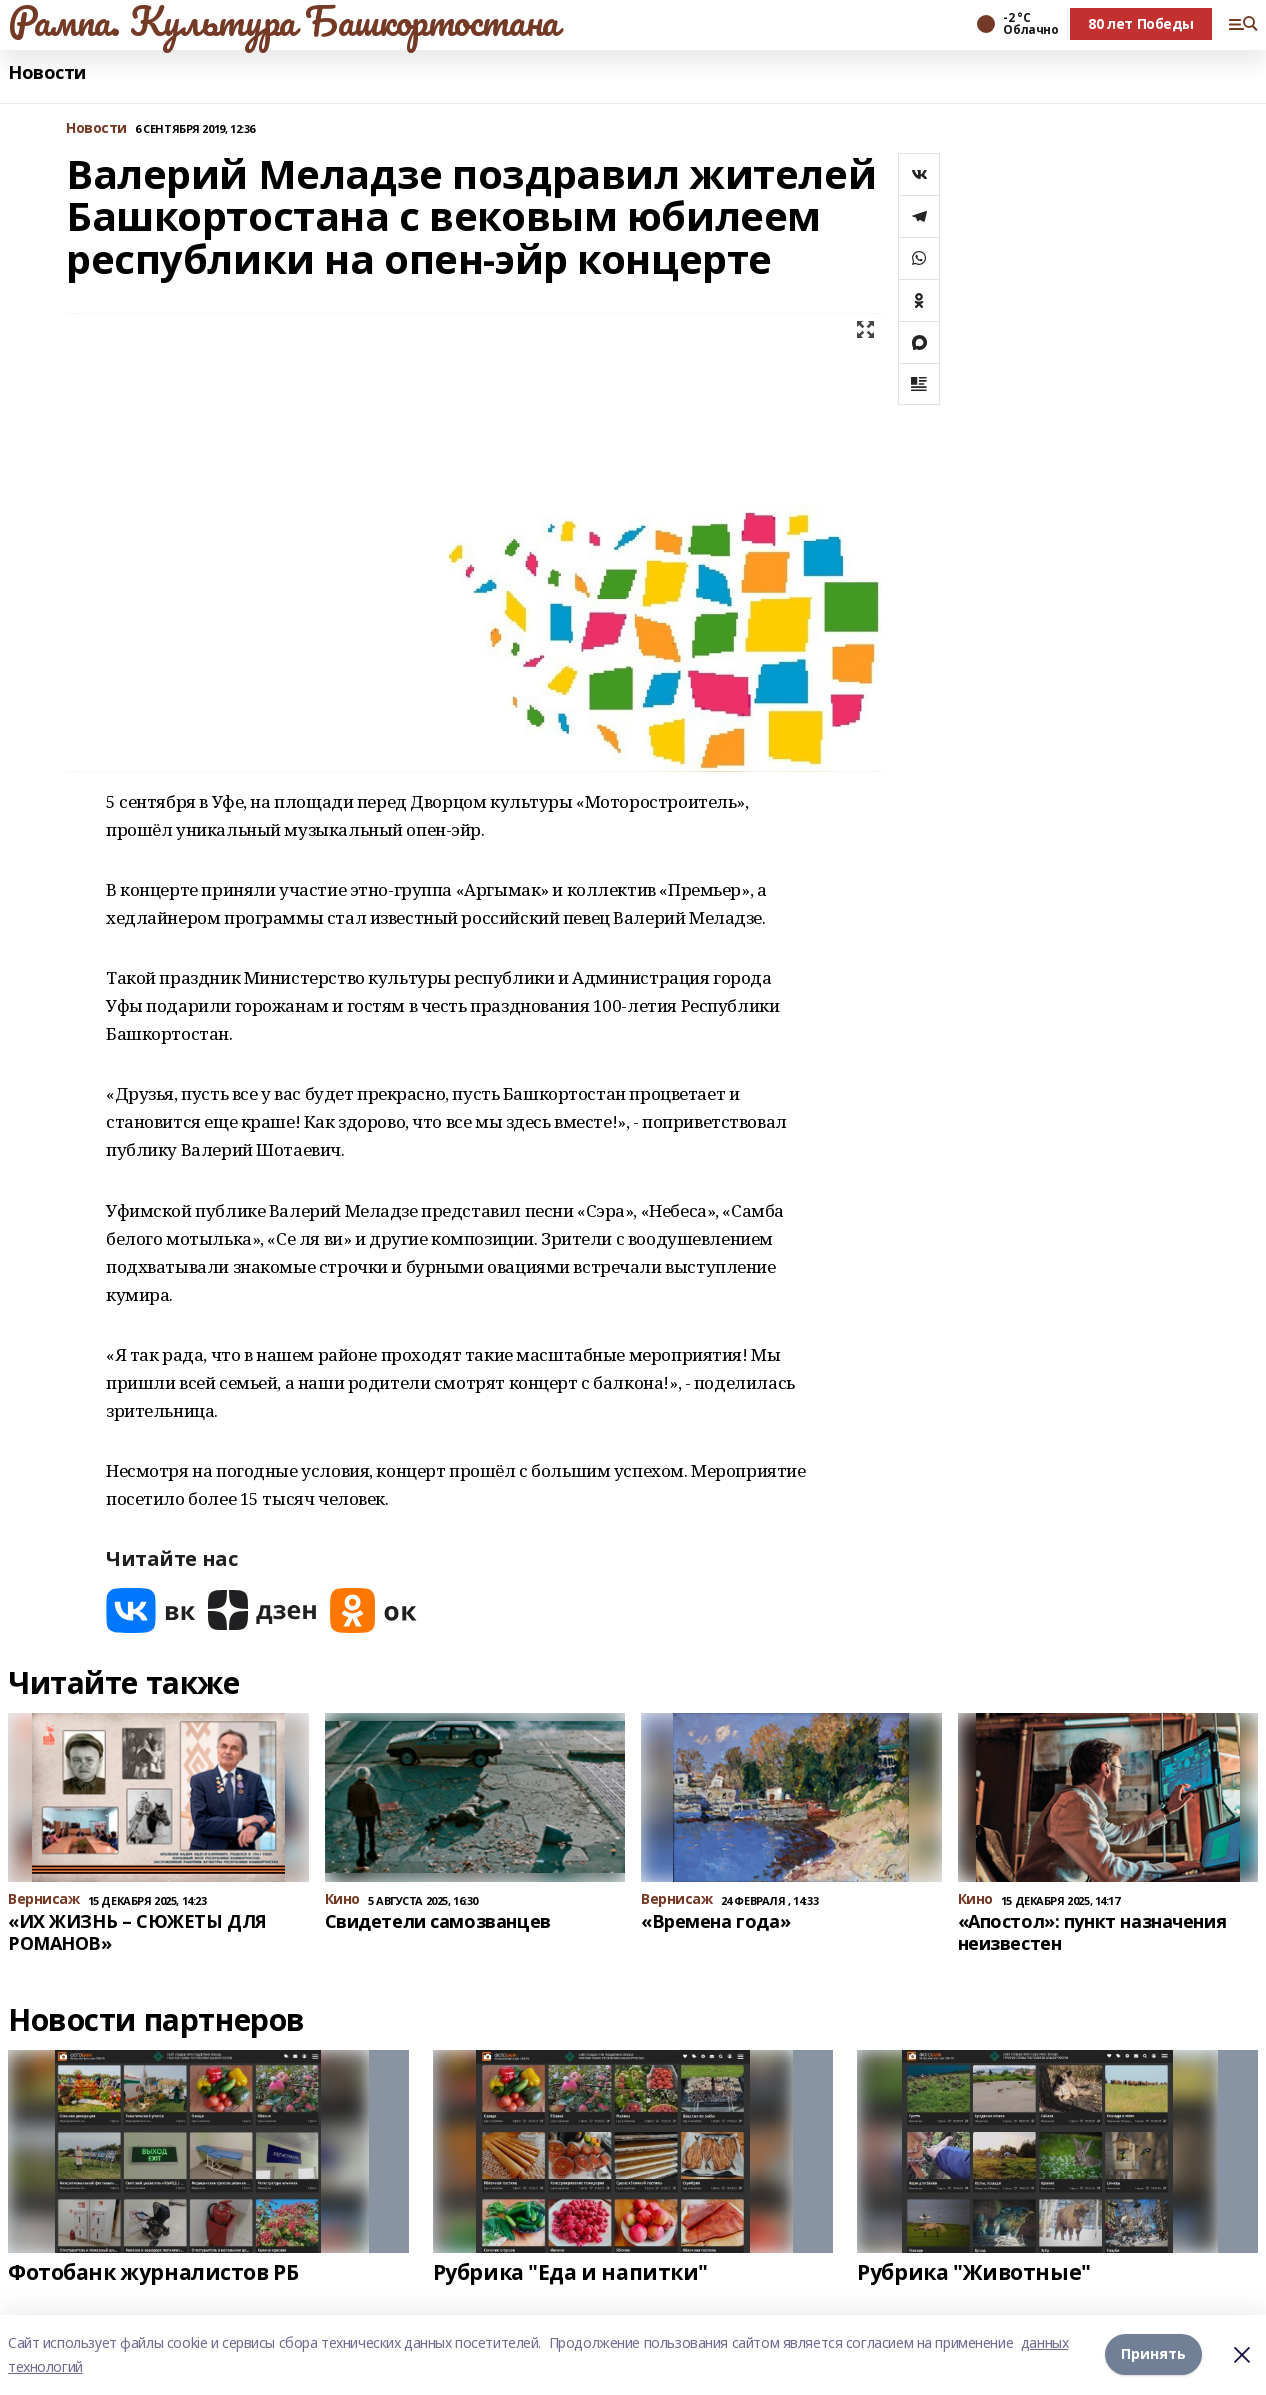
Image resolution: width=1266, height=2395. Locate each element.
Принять (1153, 2354)
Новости (47, 72)
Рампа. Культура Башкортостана (283, 21)
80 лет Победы (1141, 23)
